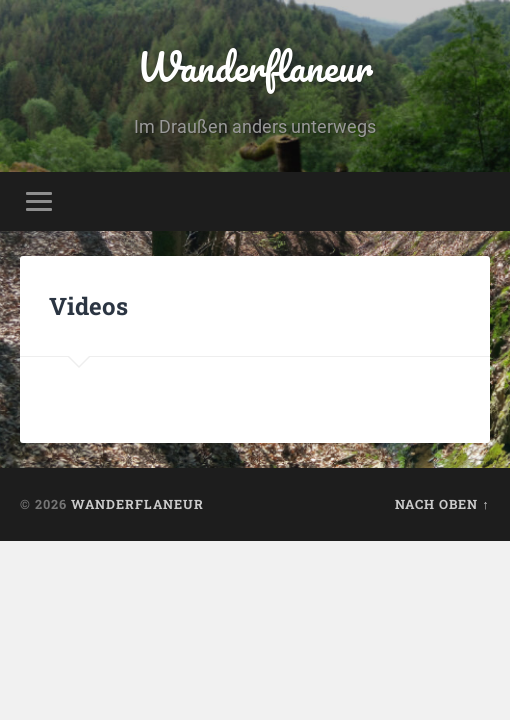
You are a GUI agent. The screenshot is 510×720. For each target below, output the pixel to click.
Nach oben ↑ (442, 504)
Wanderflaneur (255, 66)
